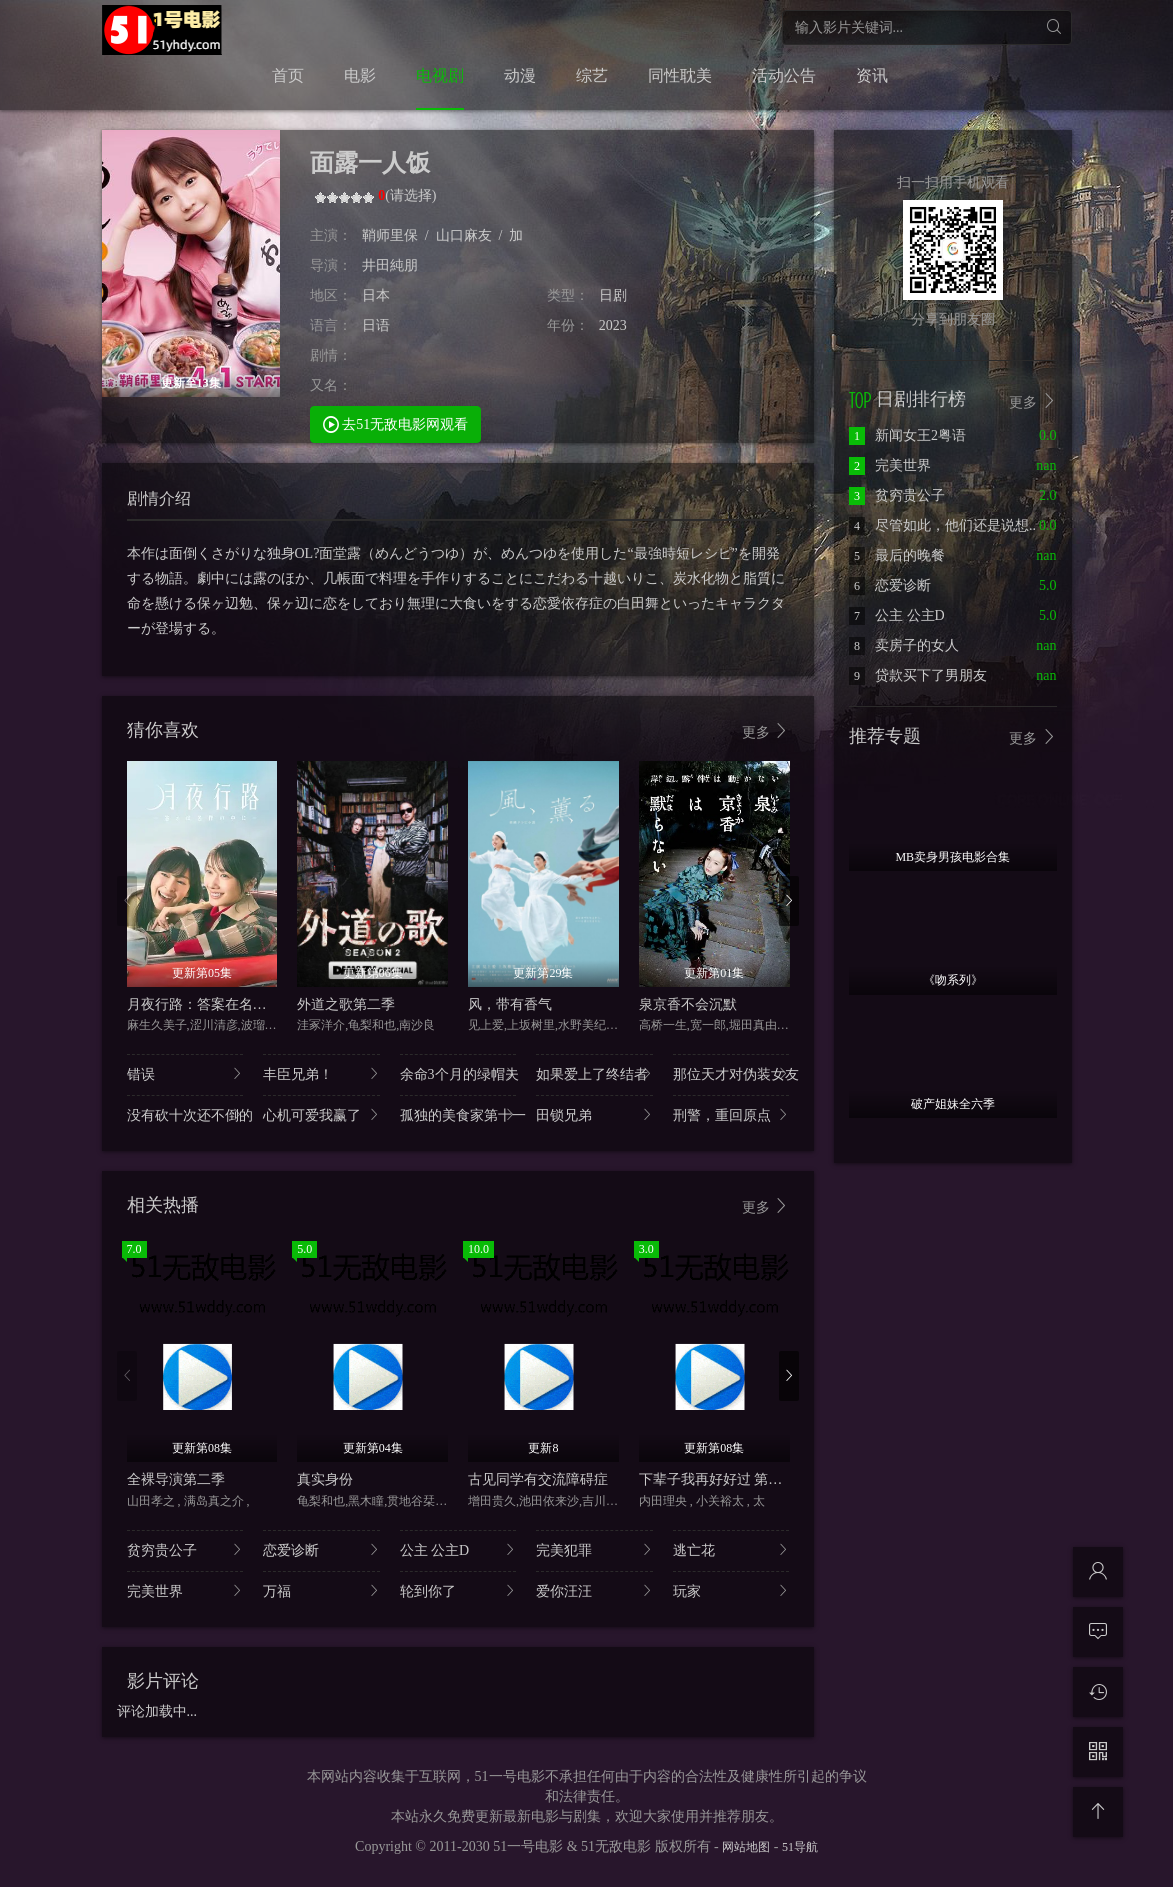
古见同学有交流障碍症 (538, 1479)
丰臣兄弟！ (321, 1073)
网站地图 (746, 1847)
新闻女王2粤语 (907, 435)
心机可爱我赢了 (321, 1114)
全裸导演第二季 (176, 1479)
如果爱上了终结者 (594, 1073)
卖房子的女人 (904, 645)
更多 (766, 731)
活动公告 (784, 75)
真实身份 (325, 1479)
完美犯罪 (594, 1549)
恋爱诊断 (321, 1549)
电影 (360, 75)
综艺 (592, 75)
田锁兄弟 (594, 1114)
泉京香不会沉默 (688, 1004)
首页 (288, 75)
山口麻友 (464, 235)
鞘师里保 (390, 235)
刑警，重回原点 (731, 1114)
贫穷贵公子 (185, 1549)
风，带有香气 (510, 1004)
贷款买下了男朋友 (918, 675)
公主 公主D (458, 1549)
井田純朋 (390, 265)
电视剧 (440, 75)
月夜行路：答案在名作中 (204, 1004)
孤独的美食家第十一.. (458, 1114)
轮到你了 (458, 1590)
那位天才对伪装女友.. (731, 1073)
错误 (185, 1073)
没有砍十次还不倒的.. (185, 1114)
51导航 (800, 1847)
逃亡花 (731, 1549)
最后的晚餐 (897, 555)
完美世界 (185, 1590)
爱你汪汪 (594, 1590)
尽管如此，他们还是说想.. (942, 525)
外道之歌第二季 (346, 1004)
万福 (321, 1590)
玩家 (731, 1590)
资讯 (872, 75)
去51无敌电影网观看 (396, 423)
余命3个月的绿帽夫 (458, 1073)
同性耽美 (680, 75)
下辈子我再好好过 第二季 (718, 1479)
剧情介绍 (159, 498)
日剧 (613, 295)
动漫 (520, 75)
